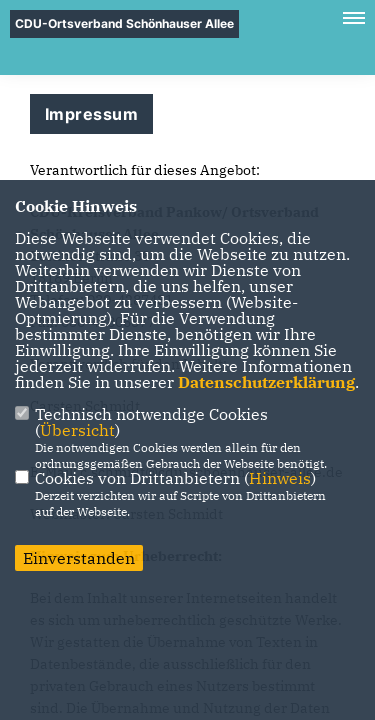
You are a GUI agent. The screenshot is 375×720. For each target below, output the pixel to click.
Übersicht (77, 430)
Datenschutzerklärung (266, 382)
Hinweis (280, 478)
